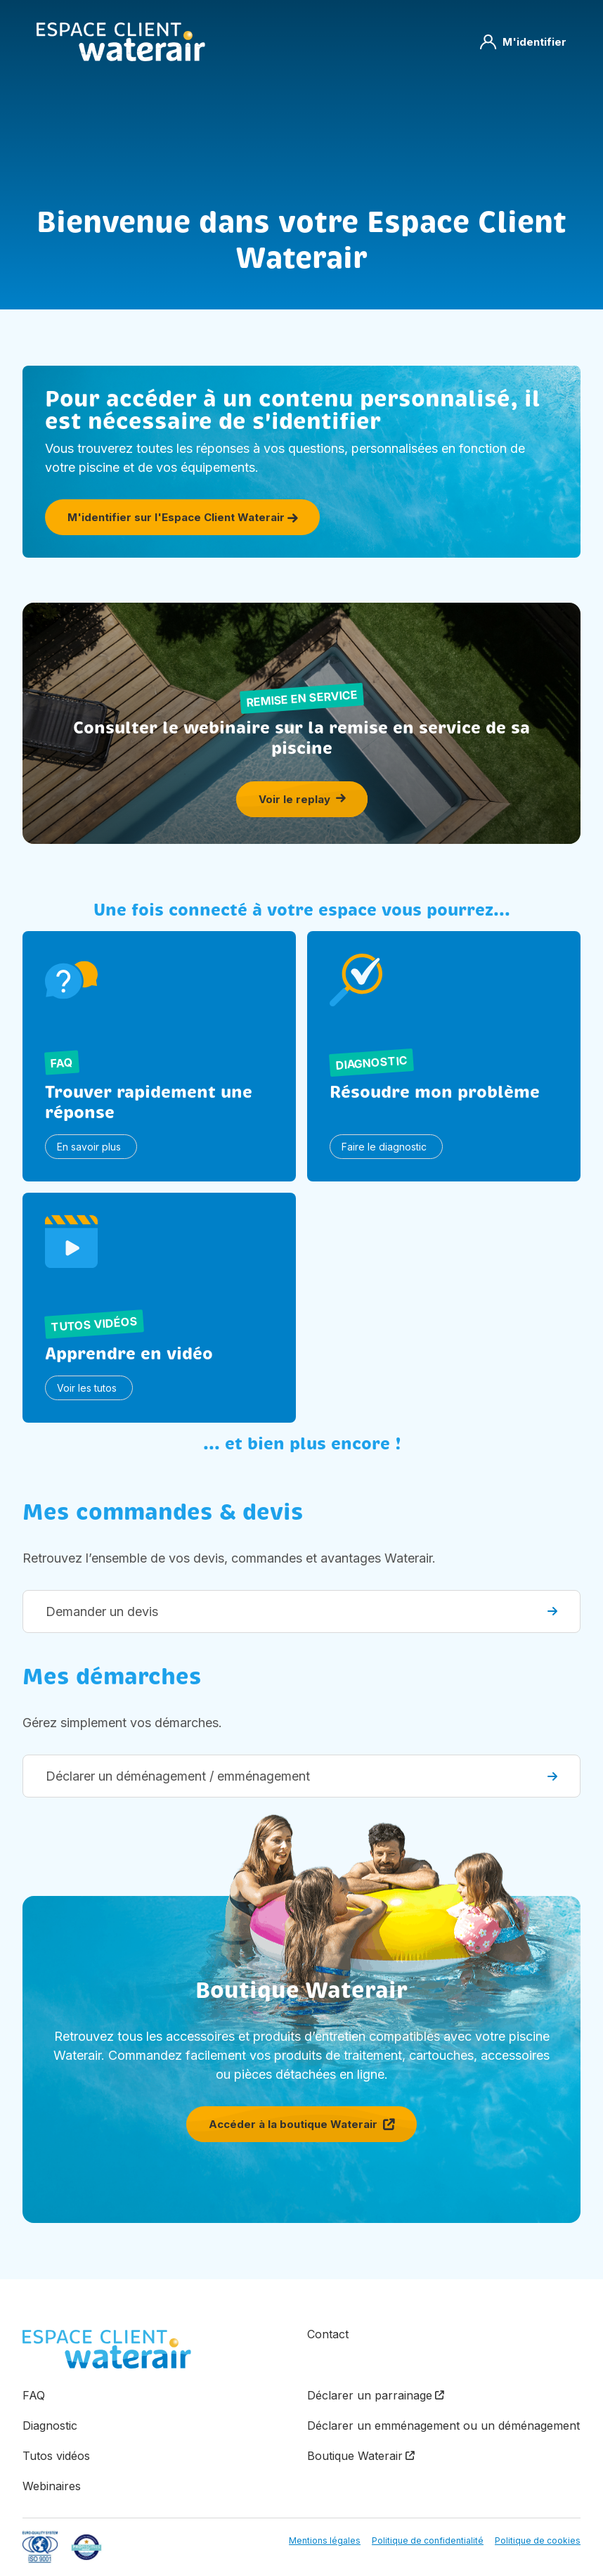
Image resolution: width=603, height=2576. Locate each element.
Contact (328, 2334)
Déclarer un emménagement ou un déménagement (443, 2425)
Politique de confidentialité (428, 2540)
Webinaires (51, 2486)
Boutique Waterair (355, 2456)
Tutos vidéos (56, 2456)
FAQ (33, 2395)
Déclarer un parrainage (369, 2395)
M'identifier (523, 42)
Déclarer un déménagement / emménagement (301, 1776)
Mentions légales (325, 2540)
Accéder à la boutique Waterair (301, 2124)
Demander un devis (301, 1611)
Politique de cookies (538, 2540)
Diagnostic (49, 2425)
